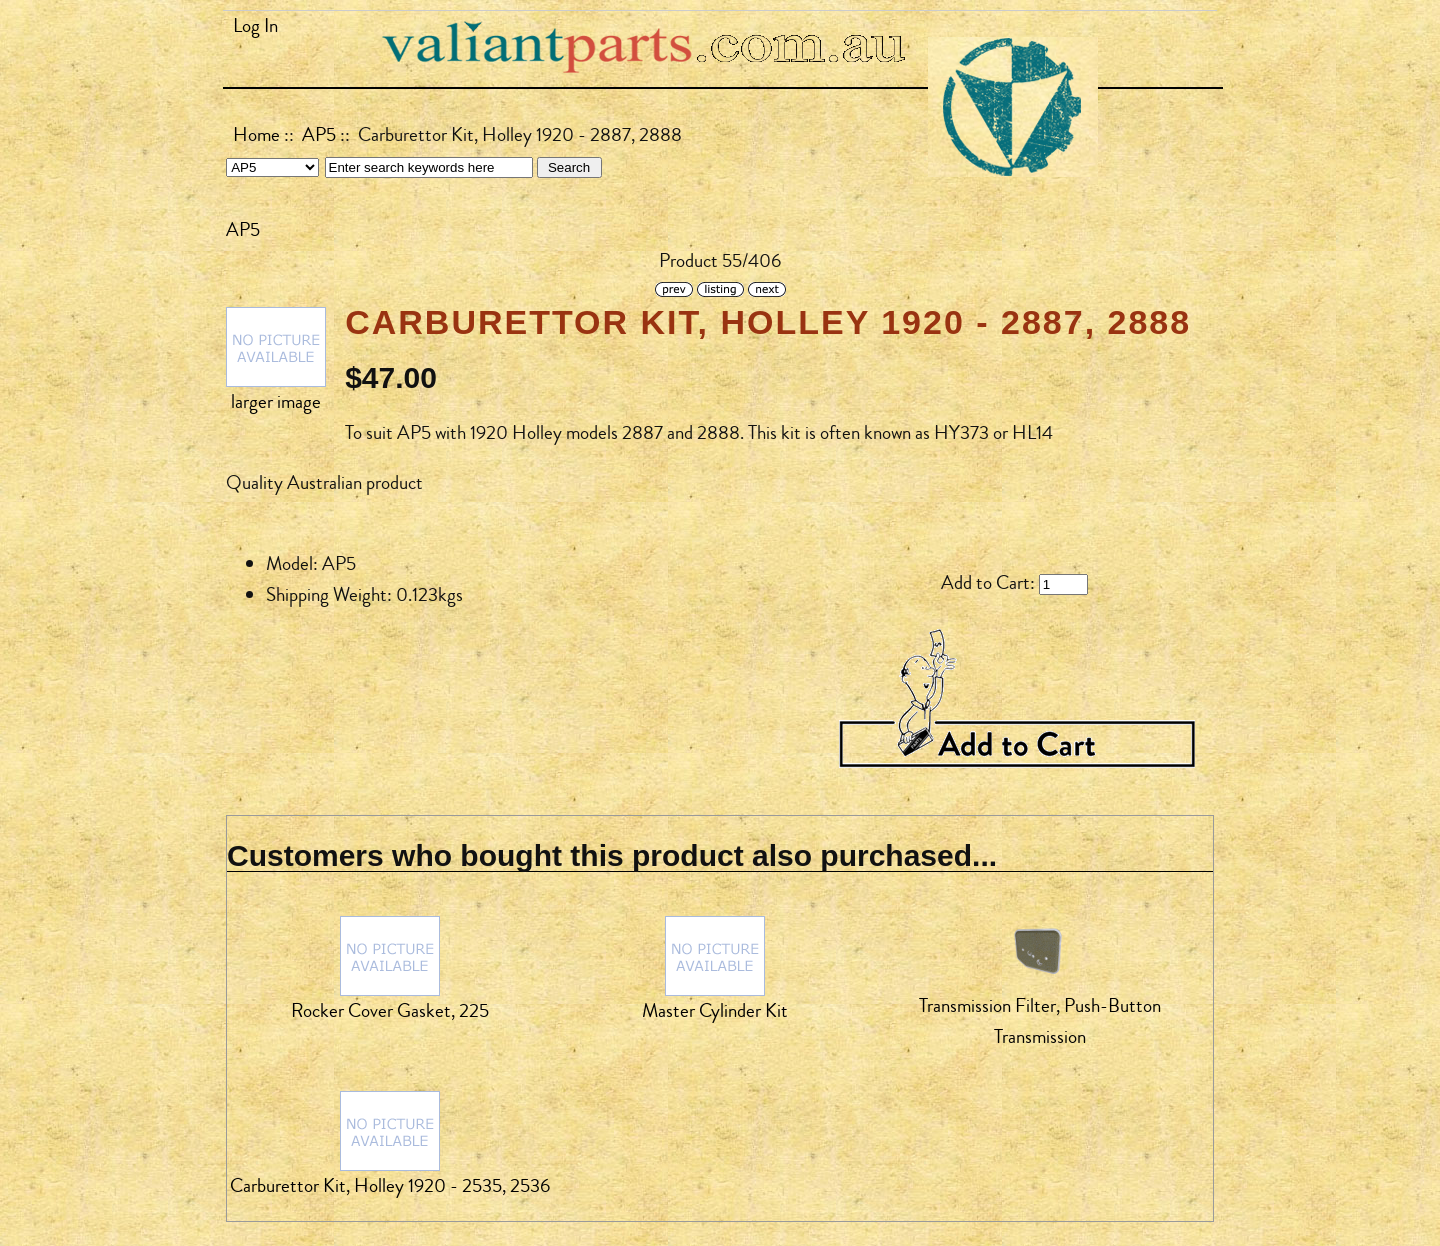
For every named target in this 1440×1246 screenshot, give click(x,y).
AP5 (319, 135)
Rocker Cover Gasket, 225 (390, 1011)
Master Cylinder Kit (715, 1011)
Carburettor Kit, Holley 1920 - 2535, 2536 (390, 1186)
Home (256, 135)
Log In (255, 26)
